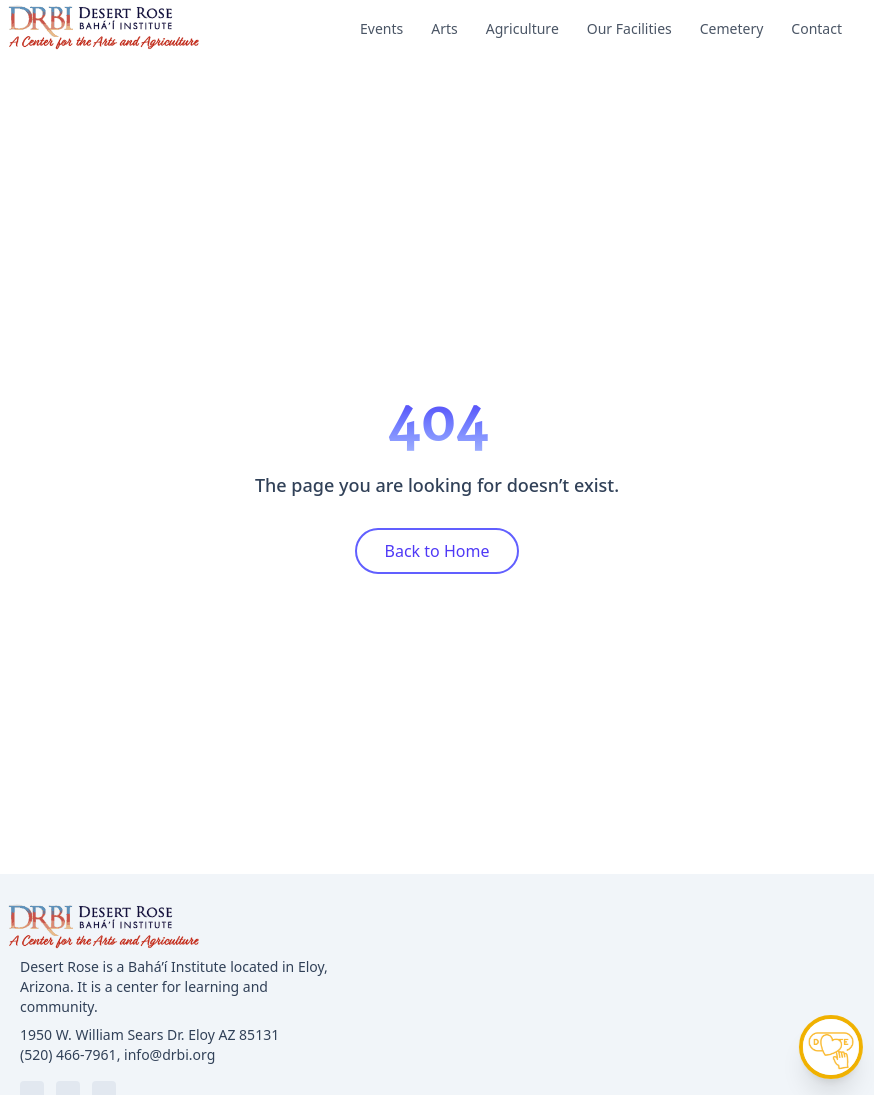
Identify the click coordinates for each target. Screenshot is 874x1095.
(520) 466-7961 (68, 1054)
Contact (816, 28)
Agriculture (522, 28)
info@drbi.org (169, 1054)
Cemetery (732, 28)
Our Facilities (629, 28)
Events (381, 28)
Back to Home (437, 551)
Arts (444, 28)
